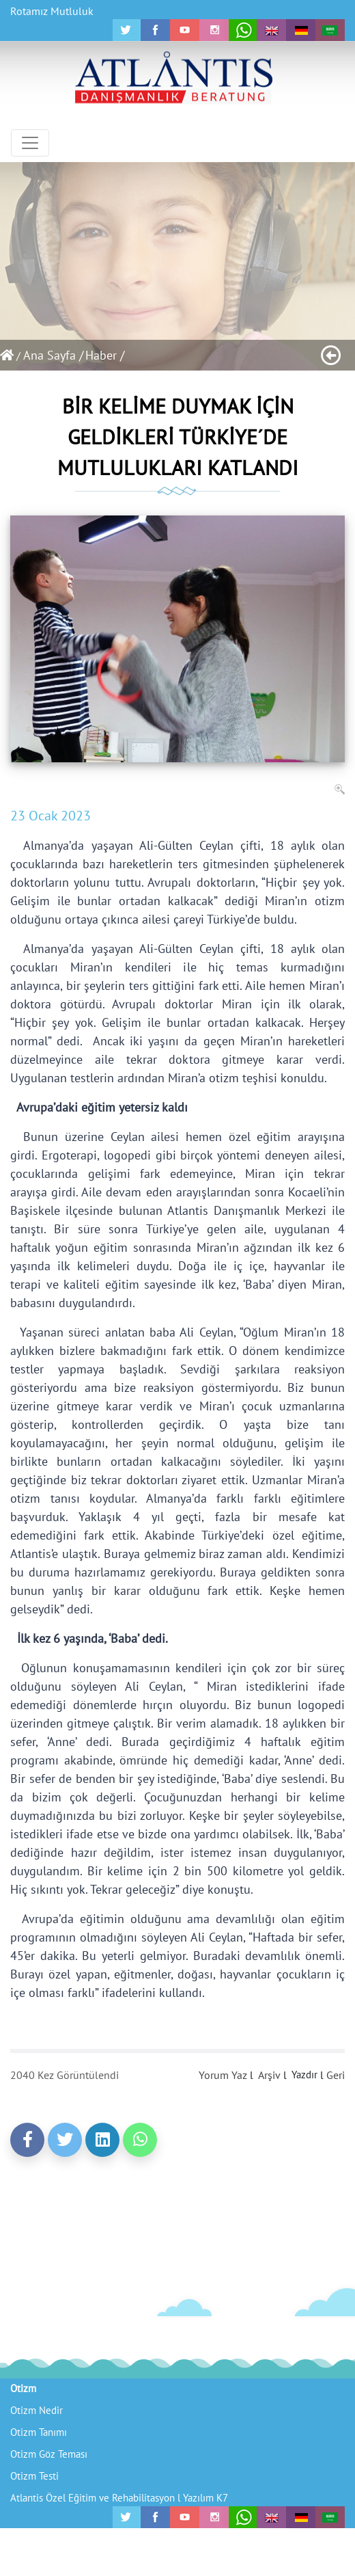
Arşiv (269, 2075)
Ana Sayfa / (53, 355)
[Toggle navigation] (30, 143)
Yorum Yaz (223, 2075)
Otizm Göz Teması (48, 2453)
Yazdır (304, 2074)
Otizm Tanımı (38, 2432)
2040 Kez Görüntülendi (64, 2075)
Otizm (23, 2388)
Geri (335, 2075)
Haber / (104, 355)
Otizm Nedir (36, 2410)
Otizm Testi (34, 2475)
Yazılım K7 (205, 2497)
